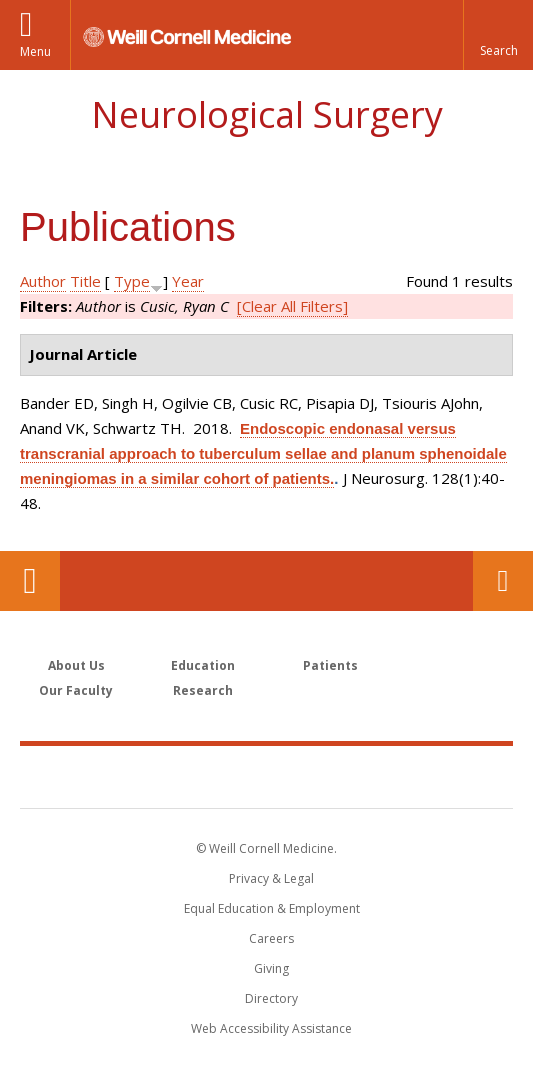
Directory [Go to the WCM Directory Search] (271, 998)
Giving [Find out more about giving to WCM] (271, 968)
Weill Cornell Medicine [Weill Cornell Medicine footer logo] (267, 776)
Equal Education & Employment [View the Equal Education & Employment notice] (272, 908)
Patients (330, 665)
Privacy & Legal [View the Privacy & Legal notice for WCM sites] (271, 878)
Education (203, 665)
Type (132, 281)
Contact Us (503, 581)
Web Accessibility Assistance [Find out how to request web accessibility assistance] (271, 1028)
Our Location (30, 581)
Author (43, 281)
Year (188, 281)
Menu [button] (35, 51)
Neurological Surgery (267, 114)
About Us (76, 665)
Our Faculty (76, 690)
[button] (498, 35)
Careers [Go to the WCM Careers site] (271, 938)
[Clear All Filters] (292, 306)
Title (85, 281)
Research (203, 690)
